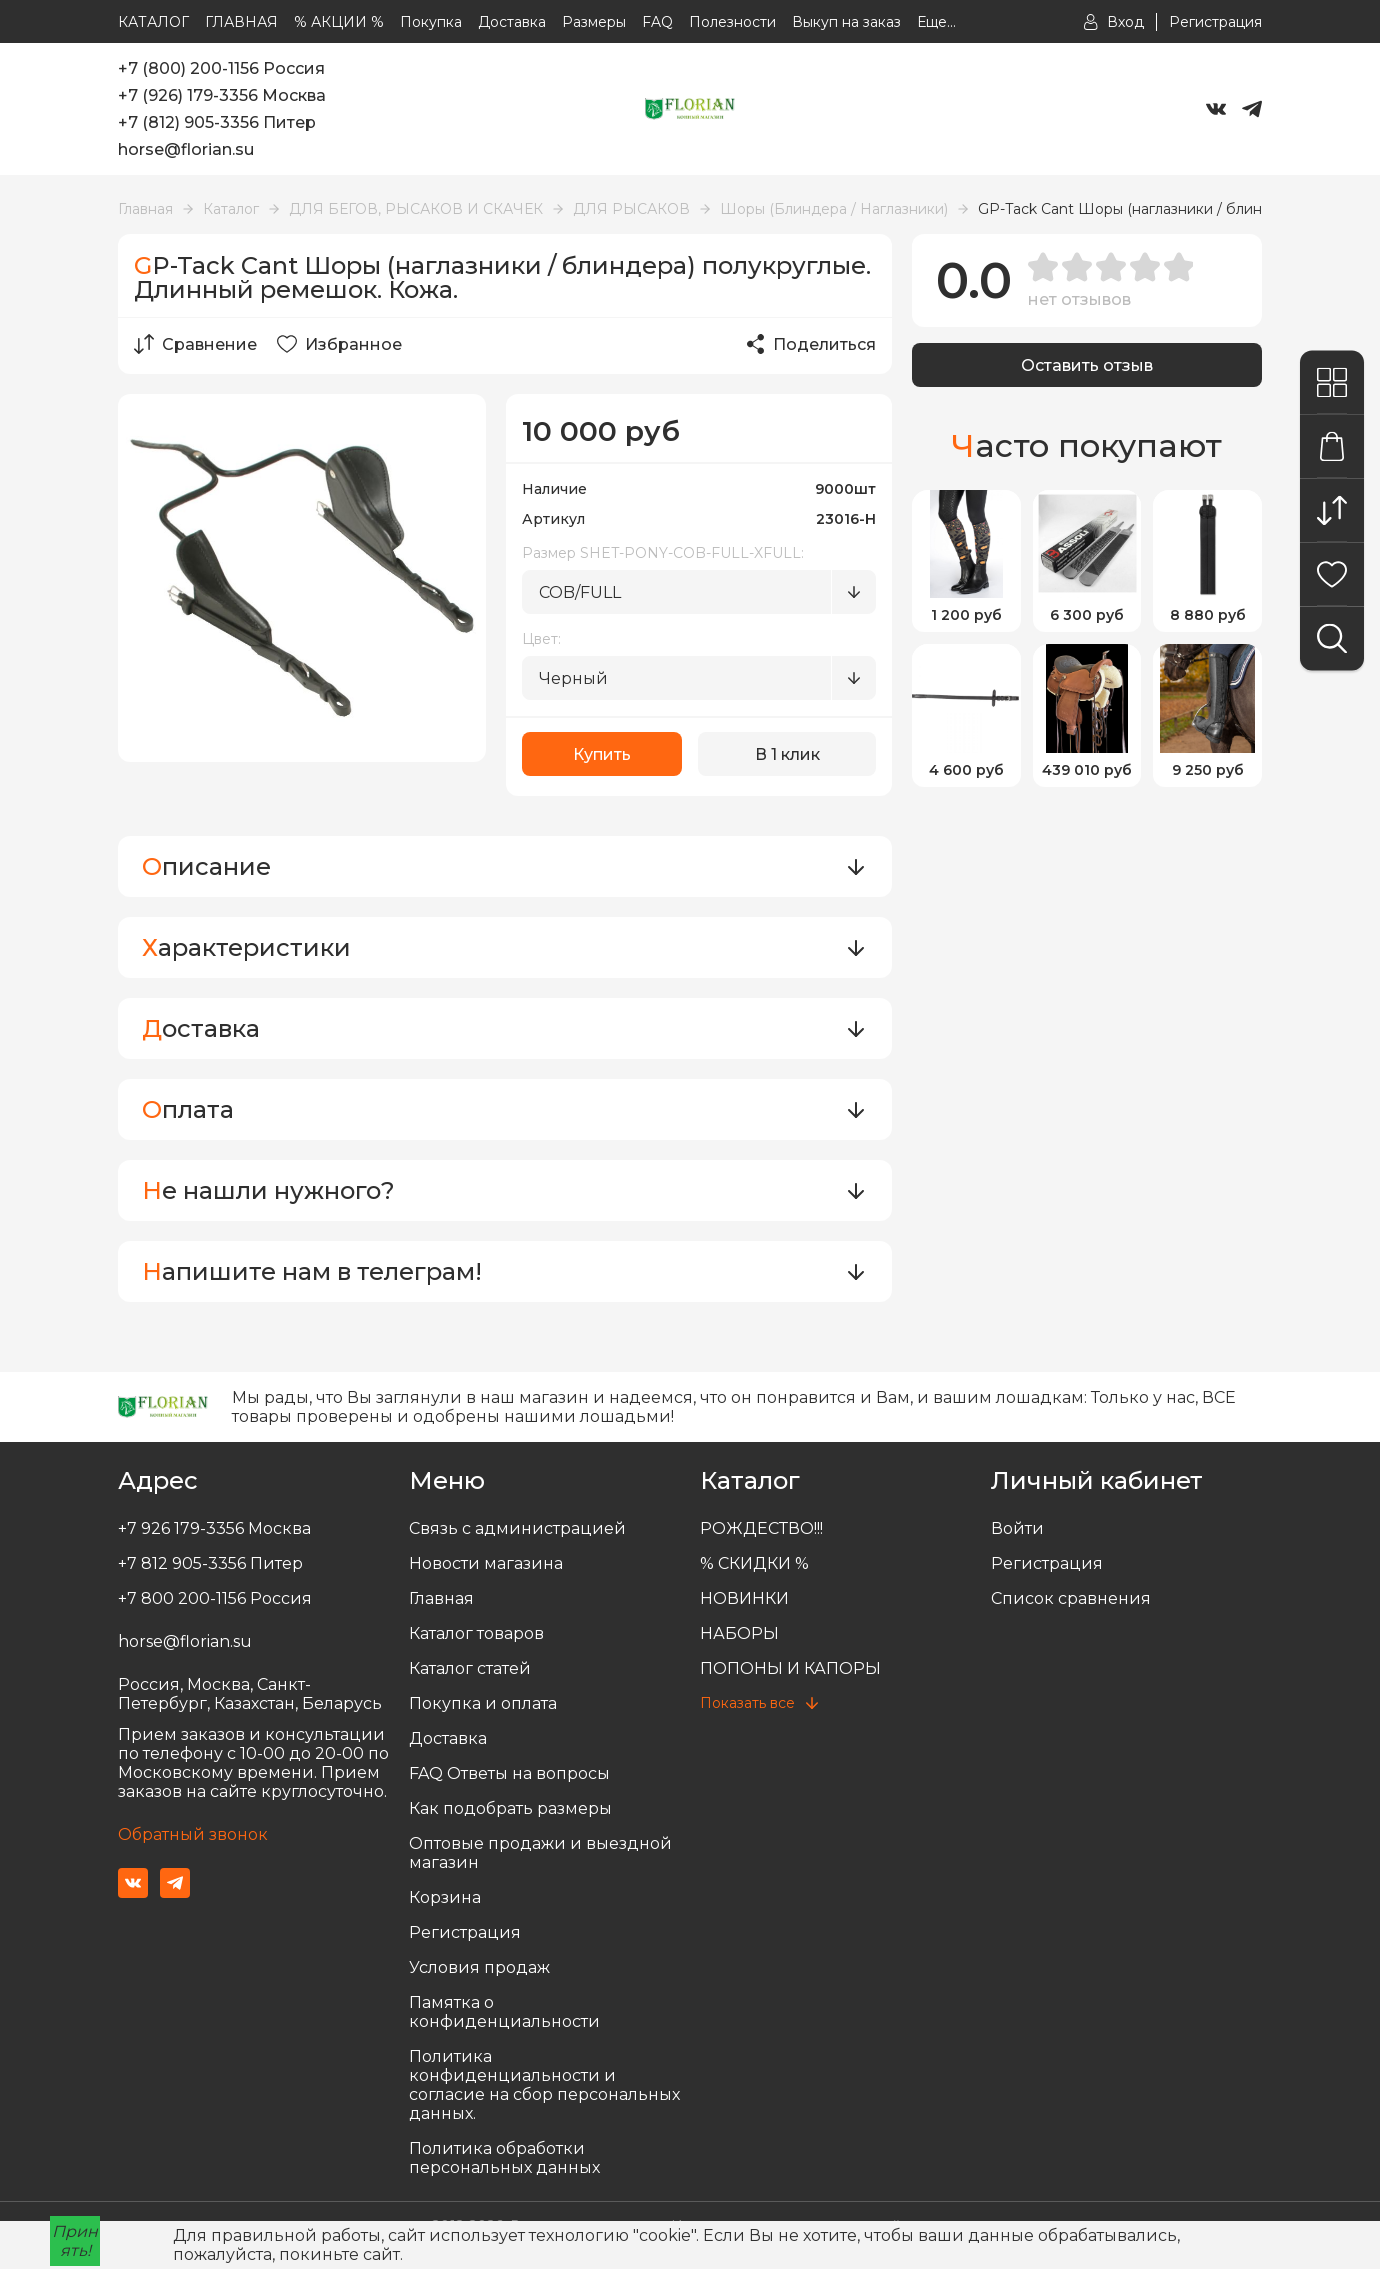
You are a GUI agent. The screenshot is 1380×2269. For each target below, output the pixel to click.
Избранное (339, 344)
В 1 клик (787, 754)
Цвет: (541, 639)
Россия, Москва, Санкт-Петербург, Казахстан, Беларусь (250, 1694)
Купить (602, 754)
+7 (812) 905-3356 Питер (217, 122)
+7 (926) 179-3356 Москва (222, 95)
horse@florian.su (186, 149)
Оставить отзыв (1087, 365)
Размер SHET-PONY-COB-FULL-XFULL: (663, 553)
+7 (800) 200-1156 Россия (221, 68)
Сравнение (195, 344)
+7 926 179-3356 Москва (214, 1528)
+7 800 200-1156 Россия (215, 1598)
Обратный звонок (193, 1834)
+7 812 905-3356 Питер (210, 1563)
